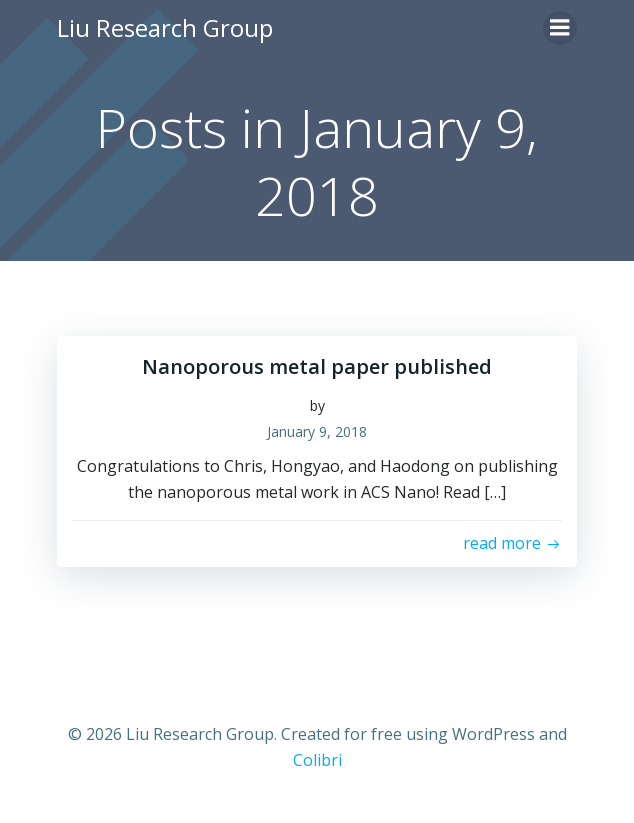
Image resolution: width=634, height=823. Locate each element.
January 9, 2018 (317, 431)
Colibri (317, 760)
